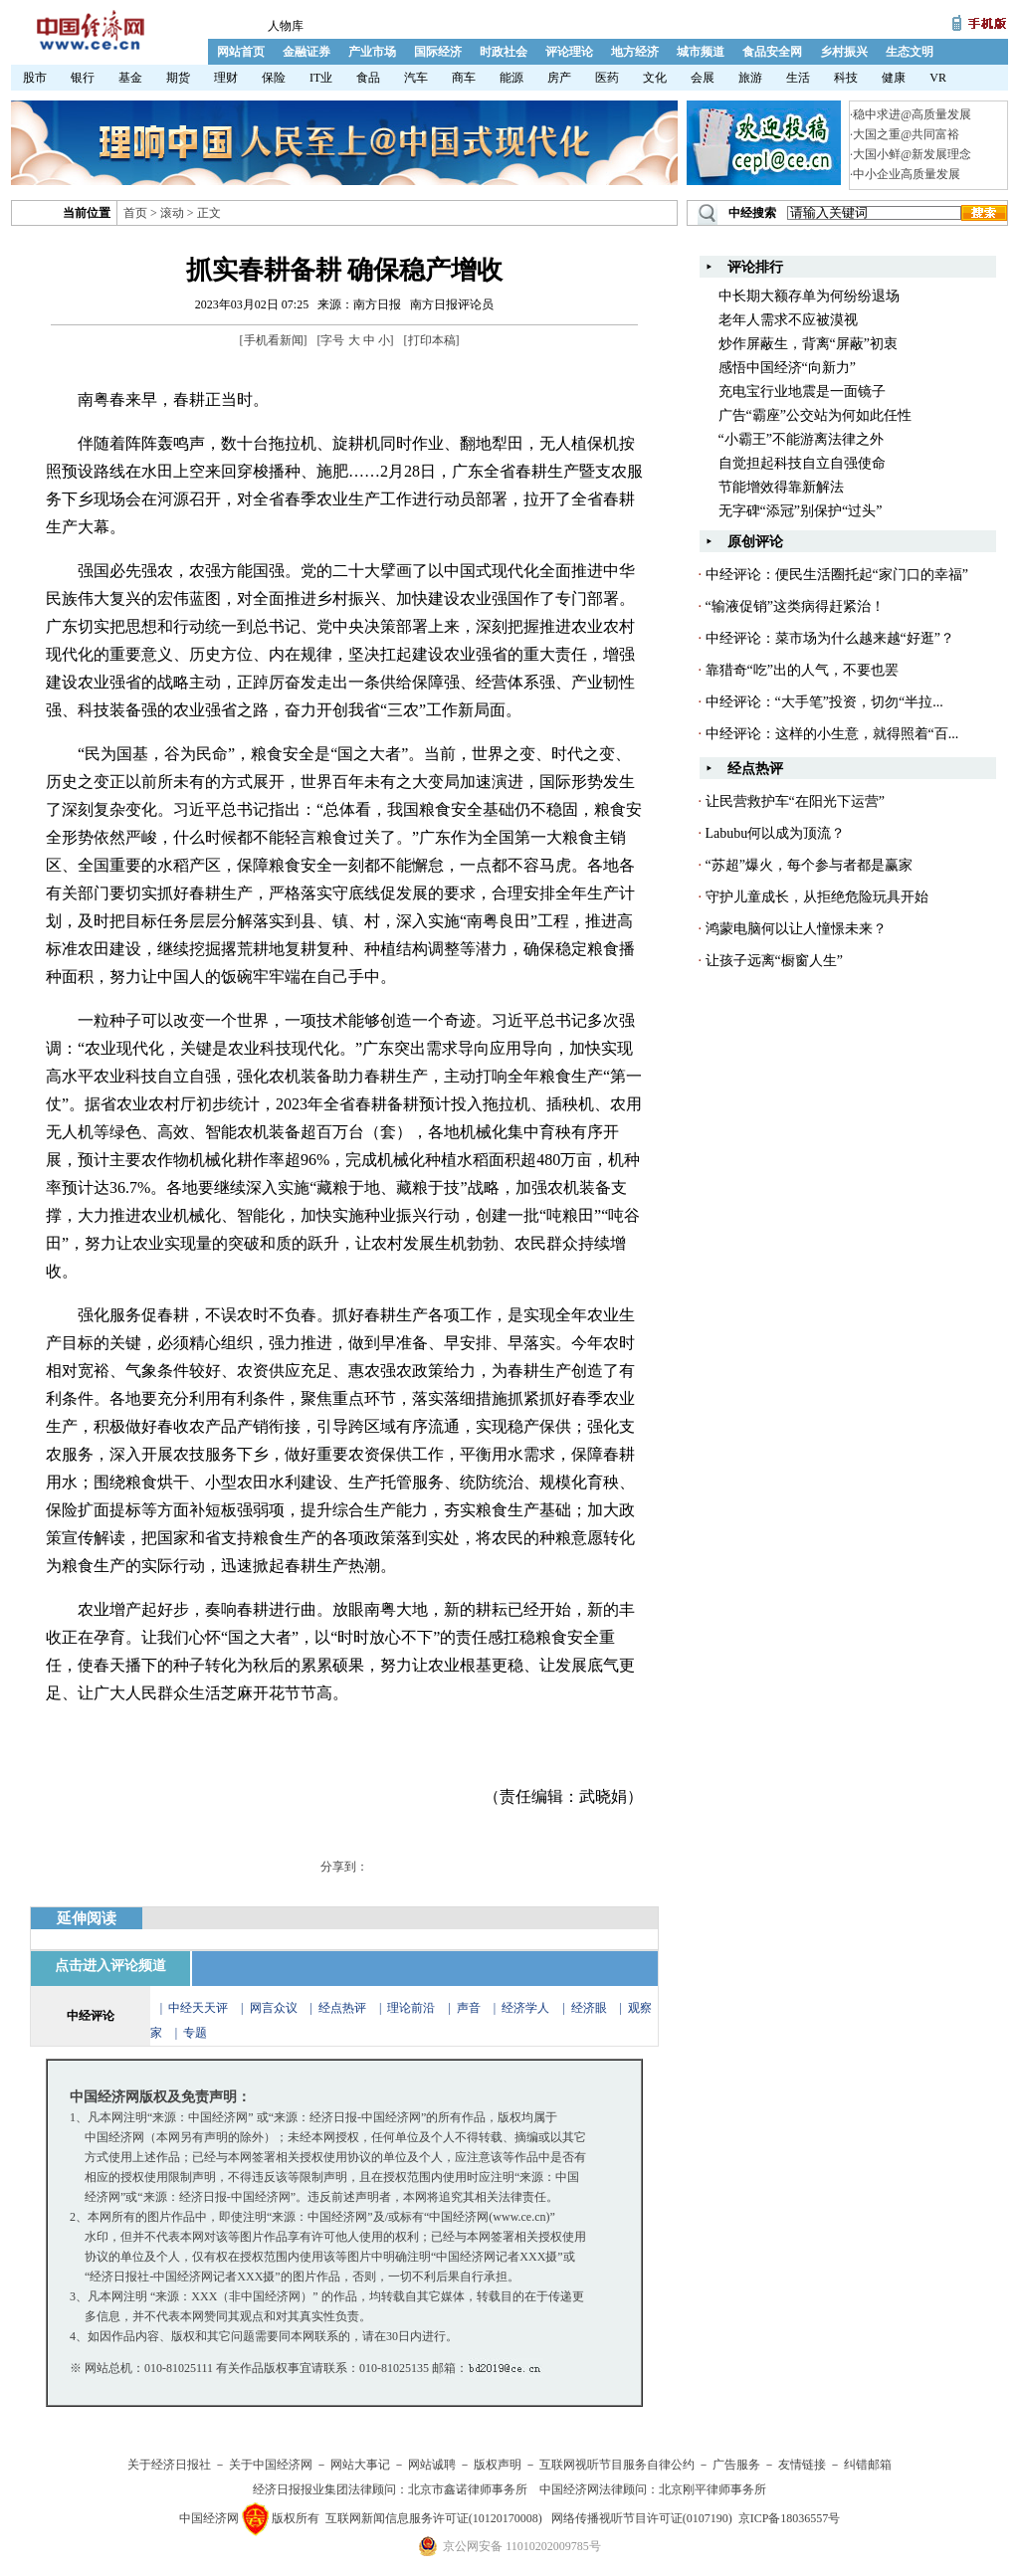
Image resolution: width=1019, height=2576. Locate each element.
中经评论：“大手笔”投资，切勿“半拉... (824, 701)
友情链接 (802, 2465)
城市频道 (700, 52)
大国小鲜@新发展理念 (912, 154)
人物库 (286, 26)
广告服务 (736, 2465)
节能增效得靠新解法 (781, 487)
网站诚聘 (432, 2465)
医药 (607, 78)
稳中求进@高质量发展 (912, 114)
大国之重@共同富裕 (906, 134)
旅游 (750, 78)
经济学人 (525, 2008)
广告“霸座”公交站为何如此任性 (815, 415)
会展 (702, 78)
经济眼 (589, 2008)
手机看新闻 (274, 340)
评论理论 (569, 52)
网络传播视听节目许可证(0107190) (641, 2518)
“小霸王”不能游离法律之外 (801, 439)
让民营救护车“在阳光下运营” (795, 801)
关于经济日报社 (169, 2465)
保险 (274, 78)
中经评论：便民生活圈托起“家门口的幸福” (837, 574)
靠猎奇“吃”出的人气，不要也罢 (802, 670)
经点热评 (343, 2008)
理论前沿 (412, 2008)
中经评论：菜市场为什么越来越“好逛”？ (830, 638)
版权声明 (497, 2465)
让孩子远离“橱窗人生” (774, 960)
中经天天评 (198, 2008)
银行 (83, 78)
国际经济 (438, 52)
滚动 (172, 213)
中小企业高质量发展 (906, 174)
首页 (135, 213)
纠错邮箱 (868, 2465)
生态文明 (909, 52)
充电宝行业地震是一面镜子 (802, 391)
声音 (469, 2008)
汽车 (416, 78)
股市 (35, 78)
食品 (368, 78)
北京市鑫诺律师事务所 (467, 2489)
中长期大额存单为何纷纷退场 (809, 296)
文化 (655, 78)
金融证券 (306, 52)
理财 (226, 78)
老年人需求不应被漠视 (788, 319)
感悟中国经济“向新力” (787, 367)
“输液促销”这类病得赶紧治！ (795, 606)
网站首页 (241, 52)
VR (937, 78)
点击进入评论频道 (110, 1965)
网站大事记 (360, 2465)
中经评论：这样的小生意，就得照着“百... (832, 733)
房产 (559, 78)
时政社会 (503, 52)
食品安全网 (772, 52)
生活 (798, 78)
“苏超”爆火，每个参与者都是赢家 (809, 865)
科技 (846, 78)
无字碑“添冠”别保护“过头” (800, 510)
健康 (894, 78)
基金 (130, 78)
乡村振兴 (844, 52)
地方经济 (635, 52)
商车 (464, 78)
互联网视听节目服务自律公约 (617, 2465)
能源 (511, 78)
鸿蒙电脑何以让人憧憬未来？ (796, 928)
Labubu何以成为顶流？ (776, 833)
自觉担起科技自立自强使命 (802, 463)
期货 (178, 78)
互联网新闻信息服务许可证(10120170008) (433, 2518)
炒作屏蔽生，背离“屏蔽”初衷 (808, 343)
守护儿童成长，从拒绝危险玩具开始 (817, 897)
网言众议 (274, 2008)
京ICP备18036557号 (789, 2518)
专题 (195, 2033)
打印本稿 (432, 340)
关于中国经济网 (270, 2465)
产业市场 (372, 52)
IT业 (320, 78)
